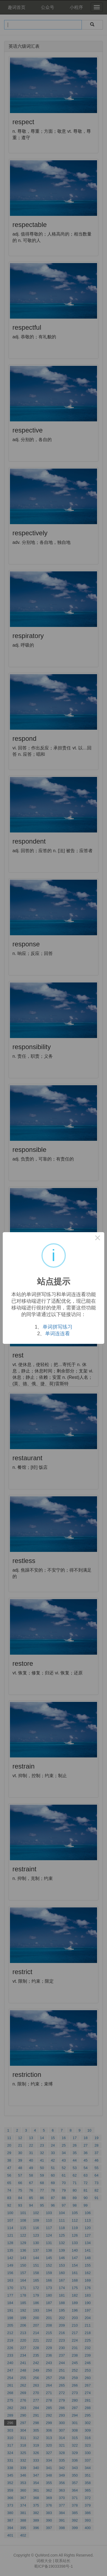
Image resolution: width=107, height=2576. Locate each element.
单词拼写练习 (57, 1327)
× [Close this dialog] (97, 1239)
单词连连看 (57, 1333)
